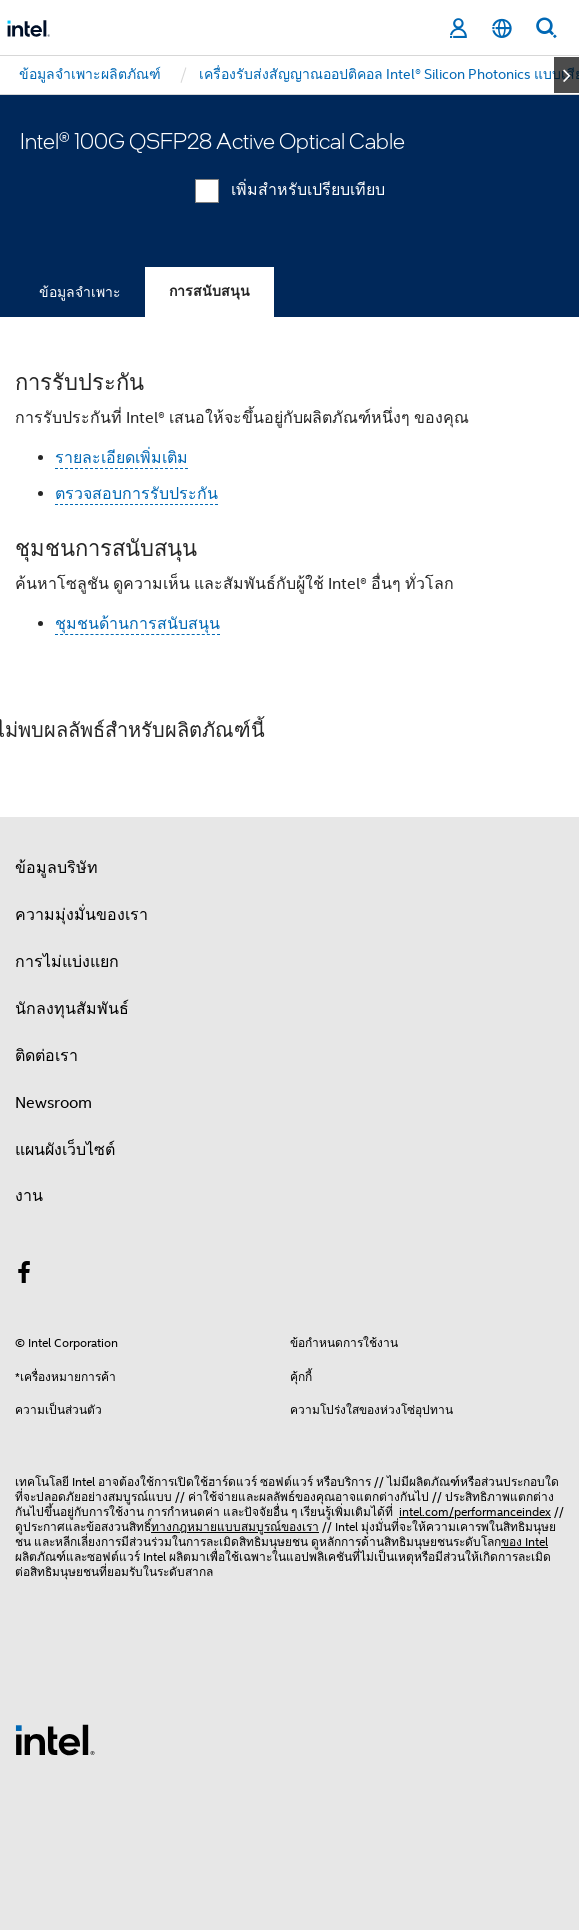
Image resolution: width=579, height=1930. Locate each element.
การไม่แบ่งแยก (67, 962)
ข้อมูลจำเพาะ (80, 292)
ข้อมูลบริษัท (56, 868)
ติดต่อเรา (46, 1056)
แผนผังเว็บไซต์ (65, 1150)
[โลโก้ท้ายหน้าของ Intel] (55, 1739)
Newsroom (53, 1103)
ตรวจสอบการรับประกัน (136, 494)
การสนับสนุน (209, 291)
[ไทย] (502, 28)
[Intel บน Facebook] (24, 1276)
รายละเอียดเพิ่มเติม (121, 458)
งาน (29, 1196)
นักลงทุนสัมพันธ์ (72, 1009)
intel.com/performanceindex (475, 1511)
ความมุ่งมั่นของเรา (81, 915)
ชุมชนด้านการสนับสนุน (137, 624)
